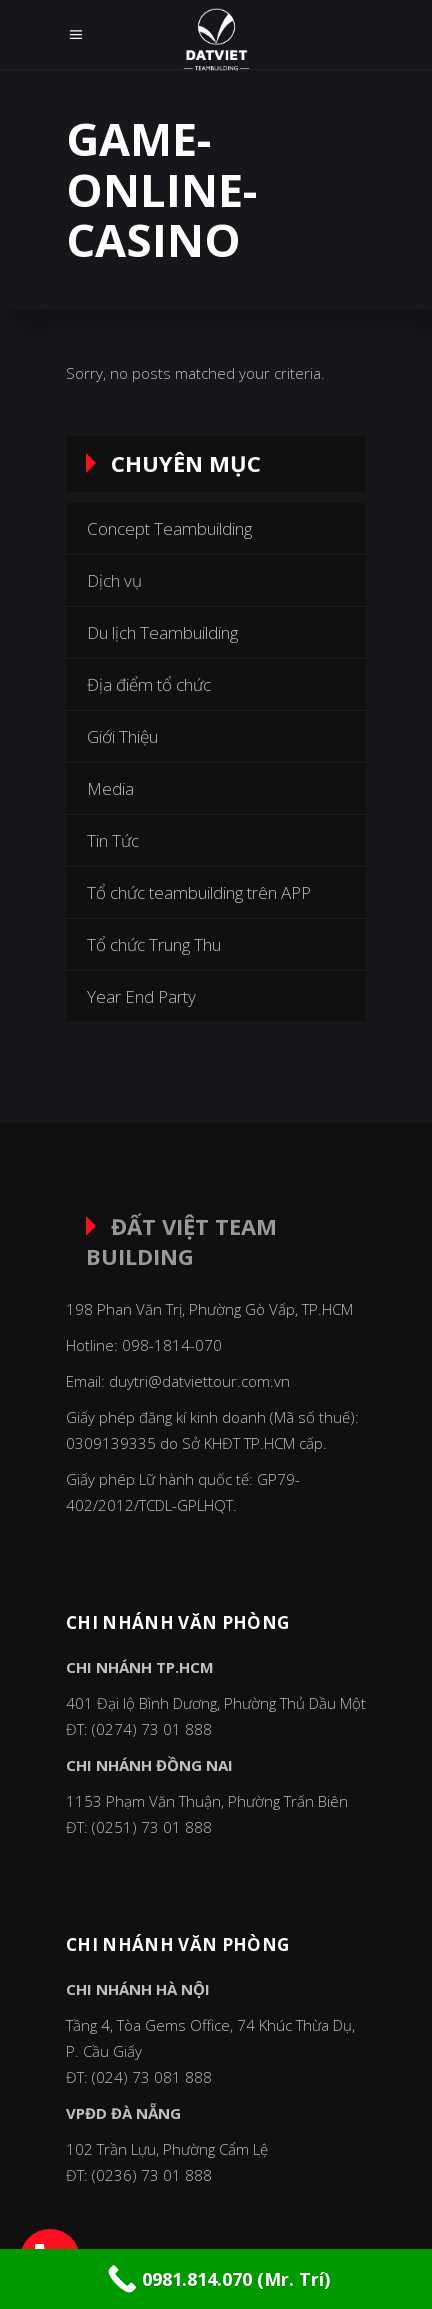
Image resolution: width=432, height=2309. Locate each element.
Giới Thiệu (122, 736)
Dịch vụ (114, 580)
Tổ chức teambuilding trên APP (199, 892)
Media (110, 788)
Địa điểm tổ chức (149, 684)
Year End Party (141, 996)
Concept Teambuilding (169, 528)
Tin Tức (113, 840)
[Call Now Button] (216, 2279)
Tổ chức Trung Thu (154, 944)
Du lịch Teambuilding (162, 632)
